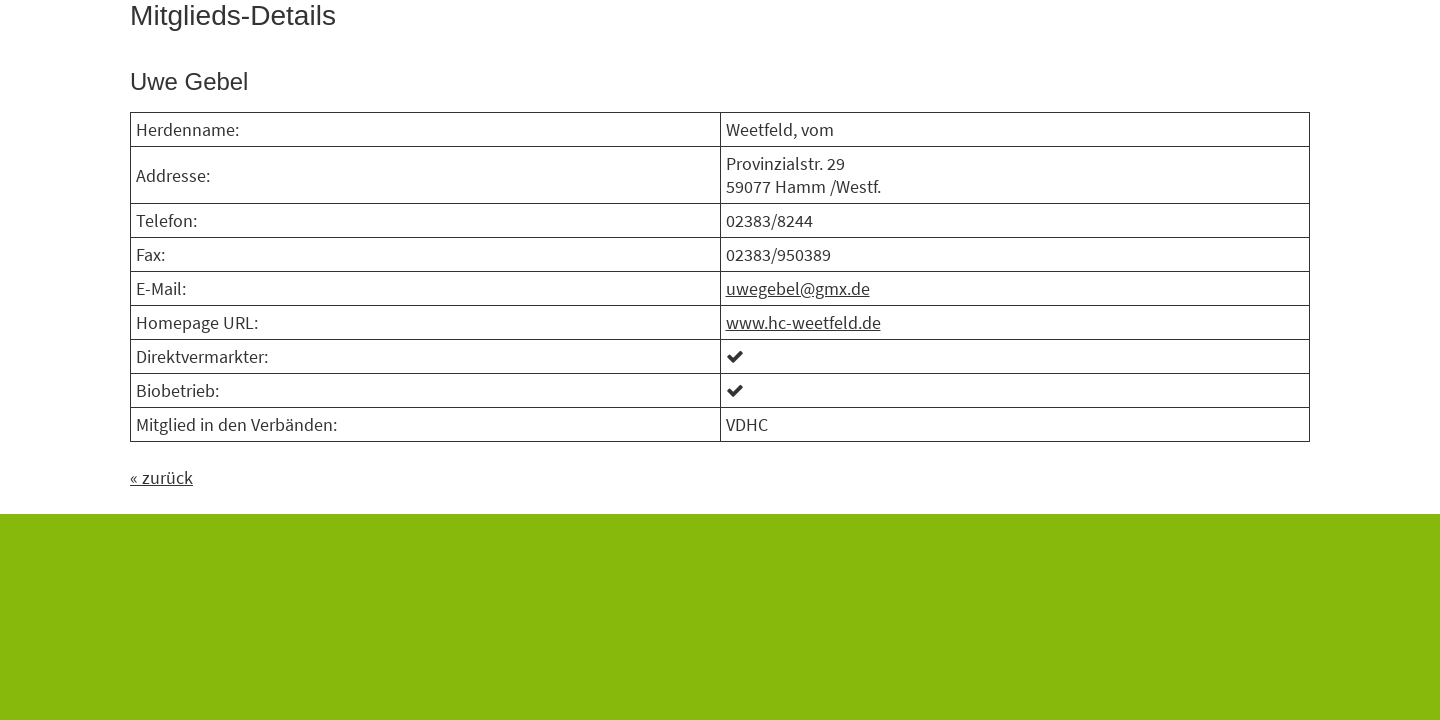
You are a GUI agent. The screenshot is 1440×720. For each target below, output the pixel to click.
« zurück (161, 477)
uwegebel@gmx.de (798, 288)
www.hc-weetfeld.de (803, 322)
